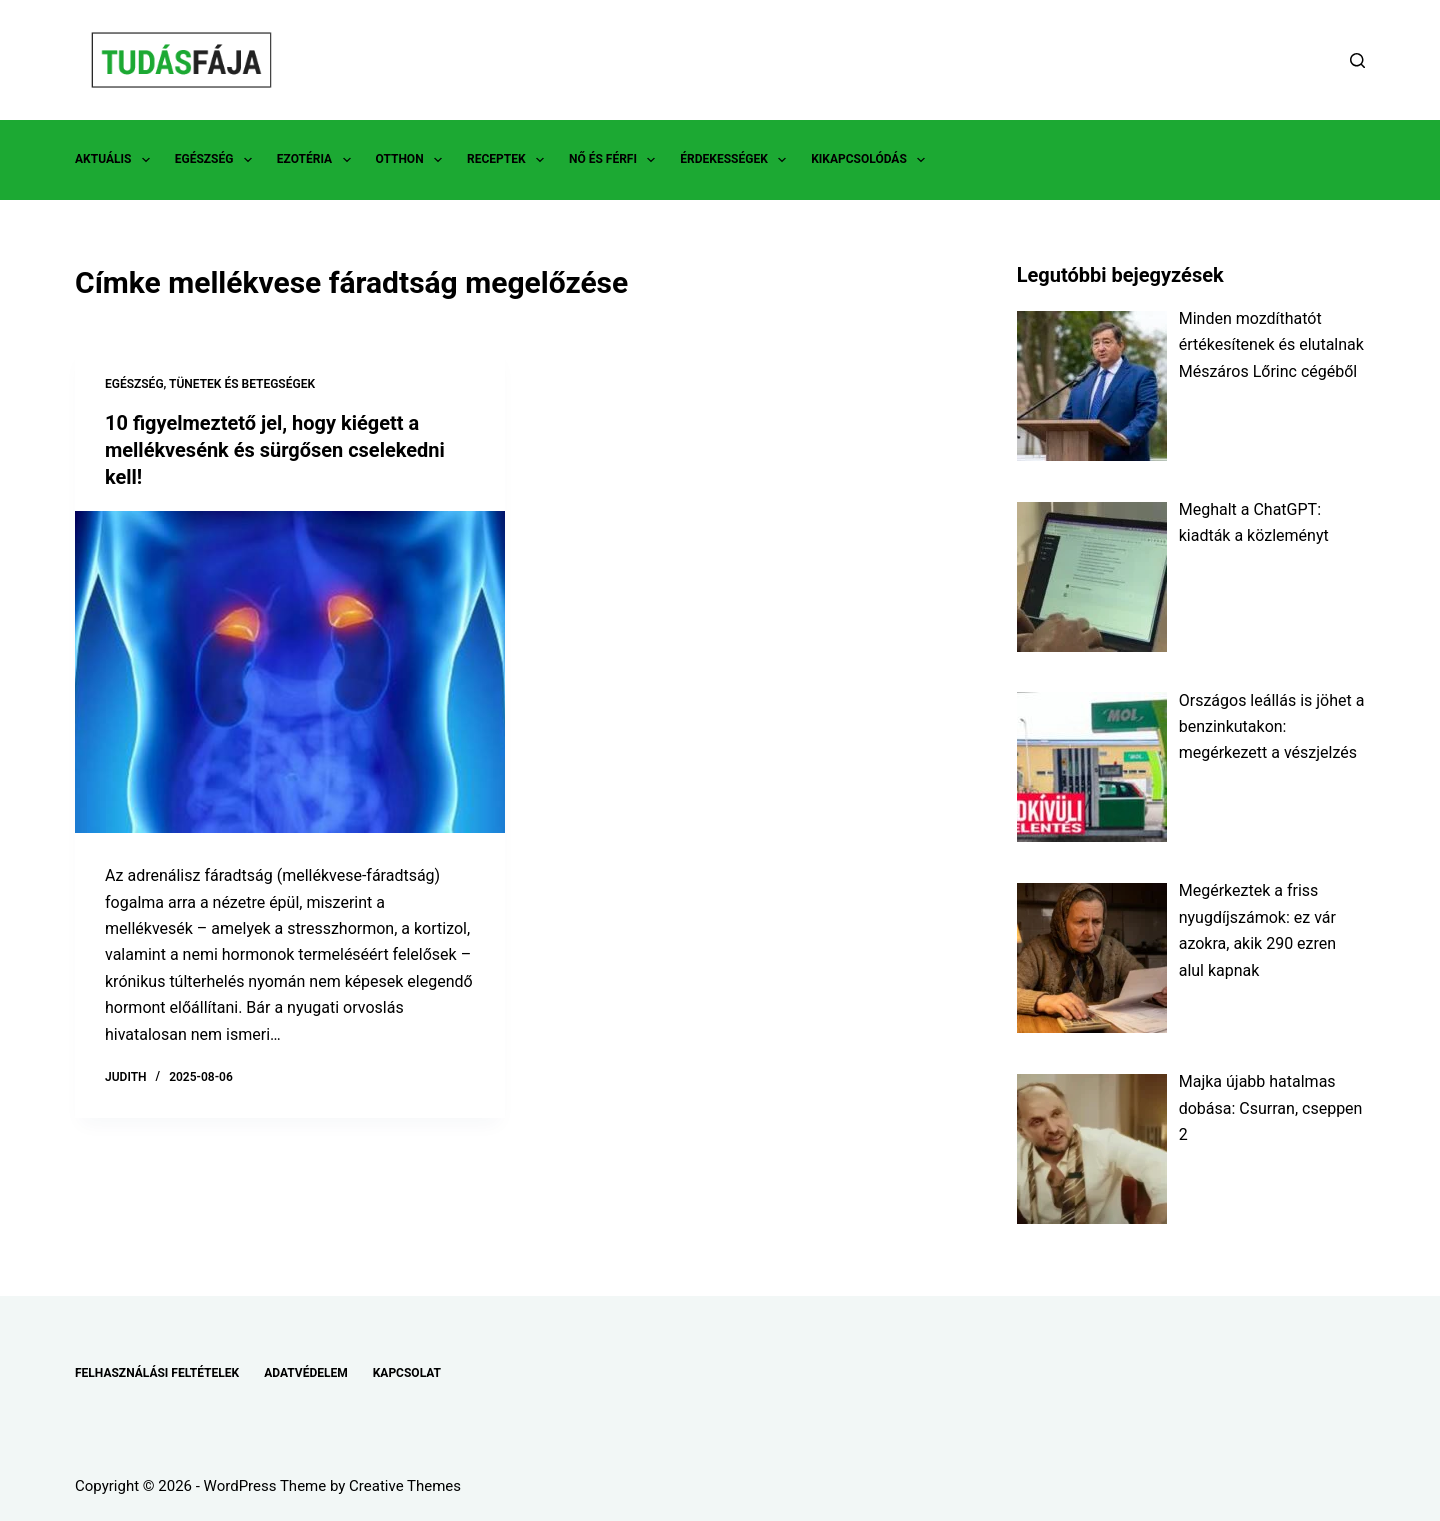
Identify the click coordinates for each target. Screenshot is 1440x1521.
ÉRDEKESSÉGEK (737, 160)
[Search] (1357, 60)
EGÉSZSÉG (217, 160)
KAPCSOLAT (407, 1373)
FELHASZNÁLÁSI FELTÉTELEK (157, 1373)
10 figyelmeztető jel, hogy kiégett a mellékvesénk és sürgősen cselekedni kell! (275, 449)
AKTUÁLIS (116, 160)
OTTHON (413, 160)
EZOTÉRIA (318, 160)
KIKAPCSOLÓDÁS (872, 160)
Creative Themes (405, 1486)
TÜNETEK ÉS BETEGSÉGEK (242, 384)
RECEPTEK (509, 160)
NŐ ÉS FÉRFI (616, 160)
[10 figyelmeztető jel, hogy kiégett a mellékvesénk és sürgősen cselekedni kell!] (290, 669)
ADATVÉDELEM (306, 1373)
